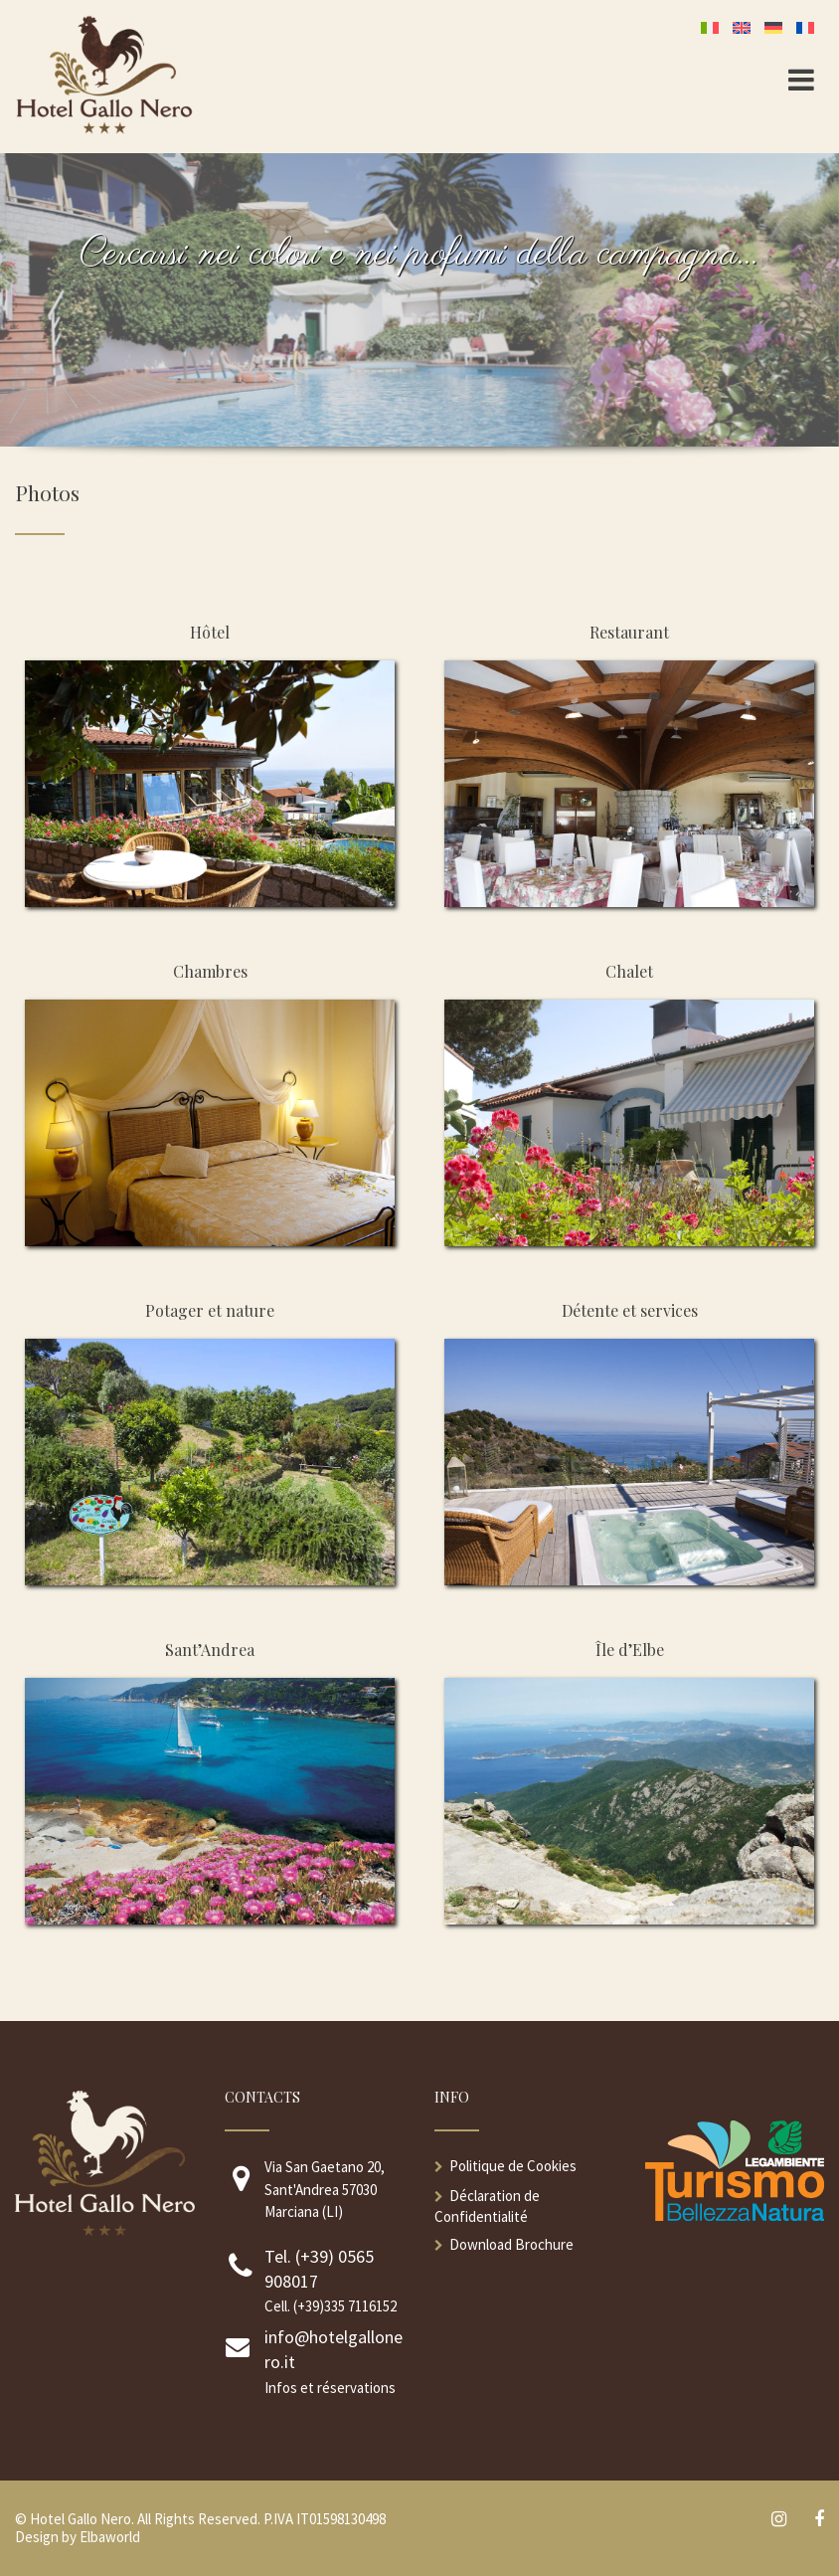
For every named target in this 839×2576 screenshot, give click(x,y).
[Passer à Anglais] (745, 26)
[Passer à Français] (809, 26)
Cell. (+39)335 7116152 (330, 2306)
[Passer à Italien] (714, 26)
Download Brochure (511, 2244)
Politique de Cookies (513, 2165)
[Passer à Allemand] (777, 26)
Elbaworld (110, 2536)
